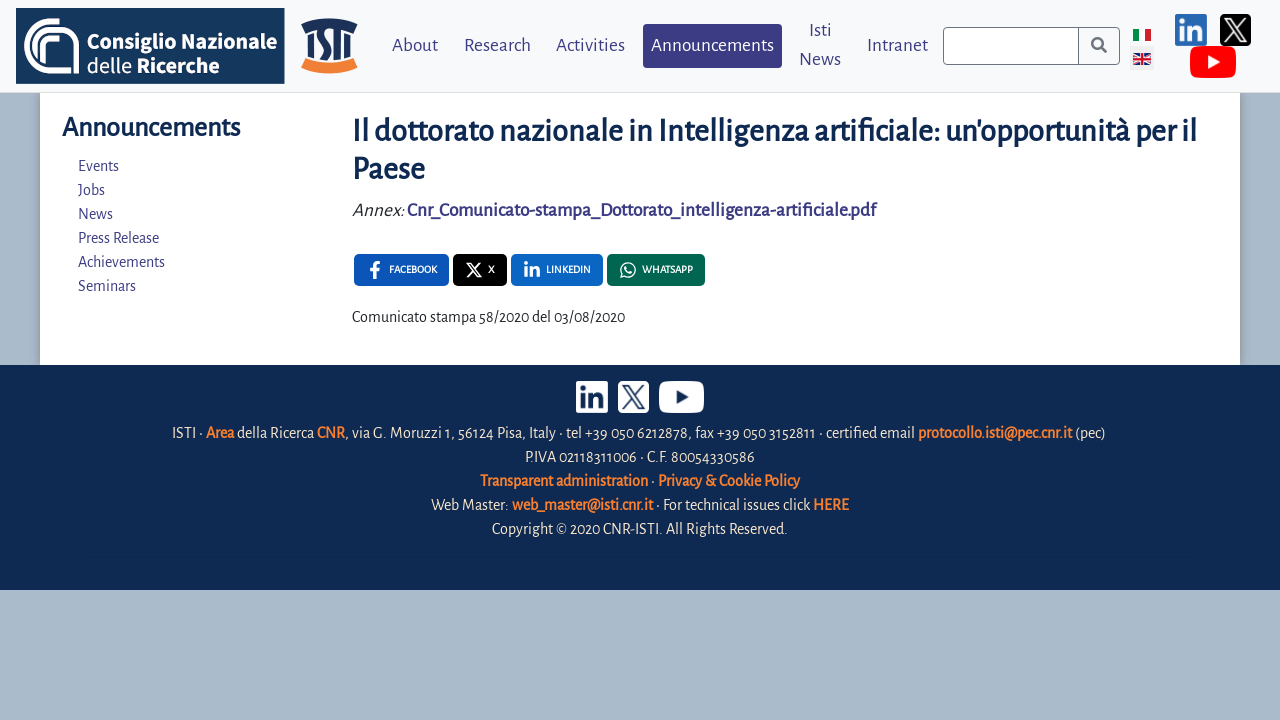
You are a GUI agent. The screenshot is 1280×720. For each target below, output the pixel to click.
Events (98, 166)
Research (497, 45)
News (95, 214)
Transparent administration (564, 481)
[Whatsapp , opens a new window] (656, 270)
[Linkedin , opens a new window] (557, 270)
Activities (590, 45)
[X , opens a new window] (480, 270)
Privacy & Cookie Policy (729, 481)
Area (220, 433)
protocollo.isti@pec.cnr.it (995, 433)
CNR (331, 433)
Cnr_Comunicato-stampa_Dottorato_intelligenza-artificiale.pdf (641, 210)
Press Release (118, 238)
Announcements (712, 45)
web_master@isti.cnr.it (582, 505)
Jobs (91, 190)
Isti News (820, 45)
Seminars (107, 286)
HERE (831, 505)
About (415, 45)
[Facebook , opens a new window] (401, 270)
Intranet (897, 45)
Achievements (121, 262)
